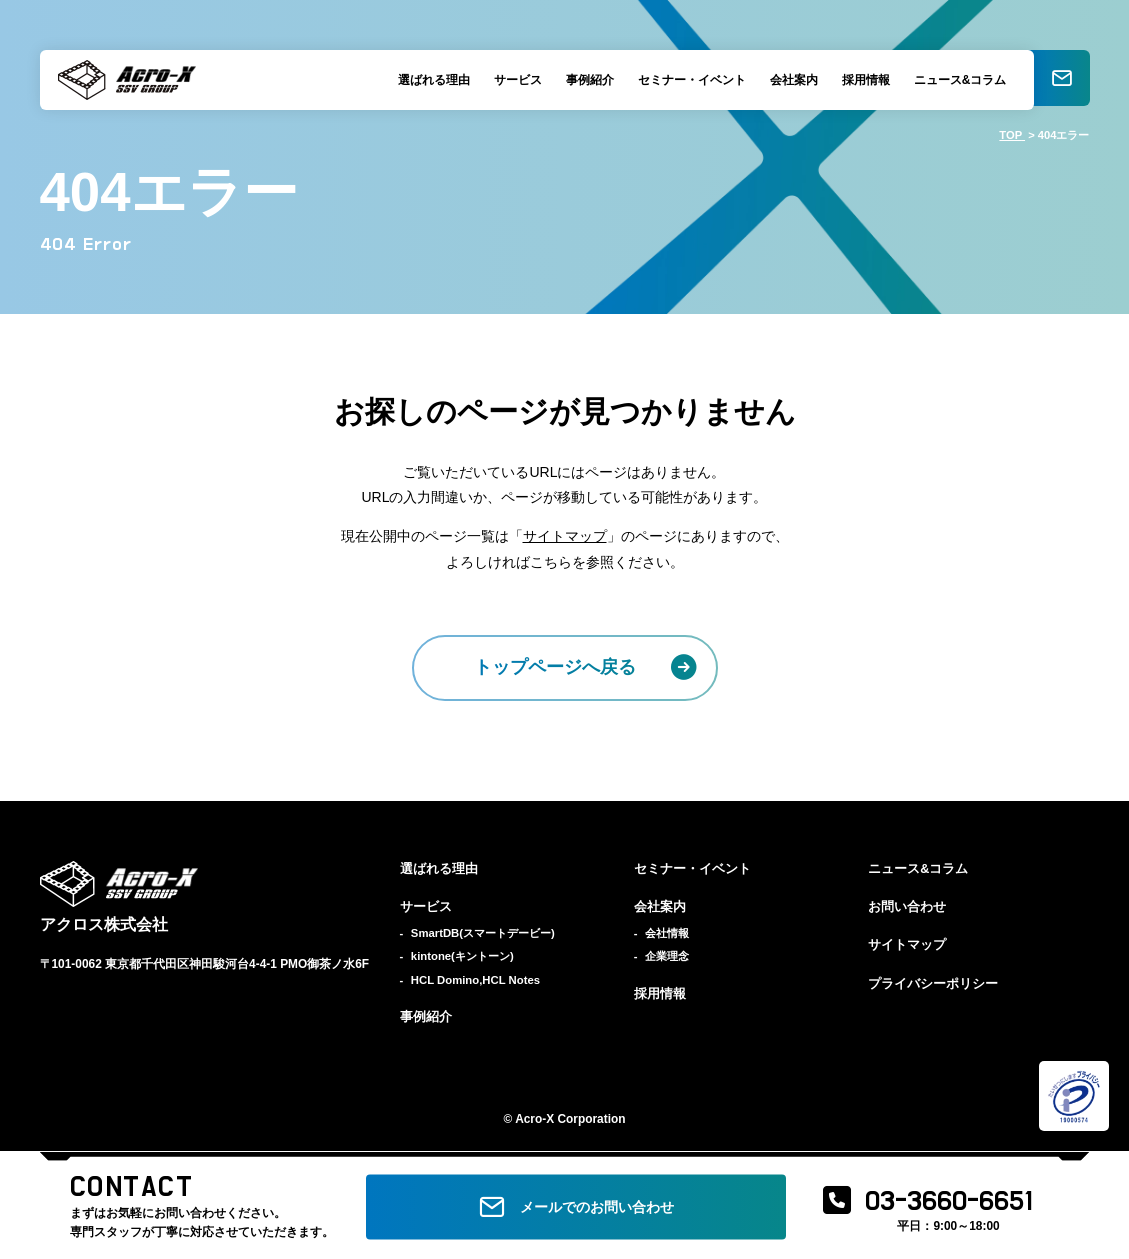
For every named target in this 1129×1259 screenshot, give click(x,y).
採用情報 (862, 80)
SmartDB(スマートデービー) (483, 933)
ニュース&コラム (956, 80)
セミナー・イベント (688, 80)
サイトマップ (565, 536)
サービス (514, 80)
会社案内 (790, 80)
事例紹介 (586, 80)
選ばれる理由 (430, 80)
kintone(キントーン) (462, 956)
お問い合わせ (907, 907)
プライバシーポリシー (933, 984)
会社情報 (667, 933)
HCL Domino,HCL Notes (475, 980)
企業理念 (667, 956)
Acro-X (534, 1119)
